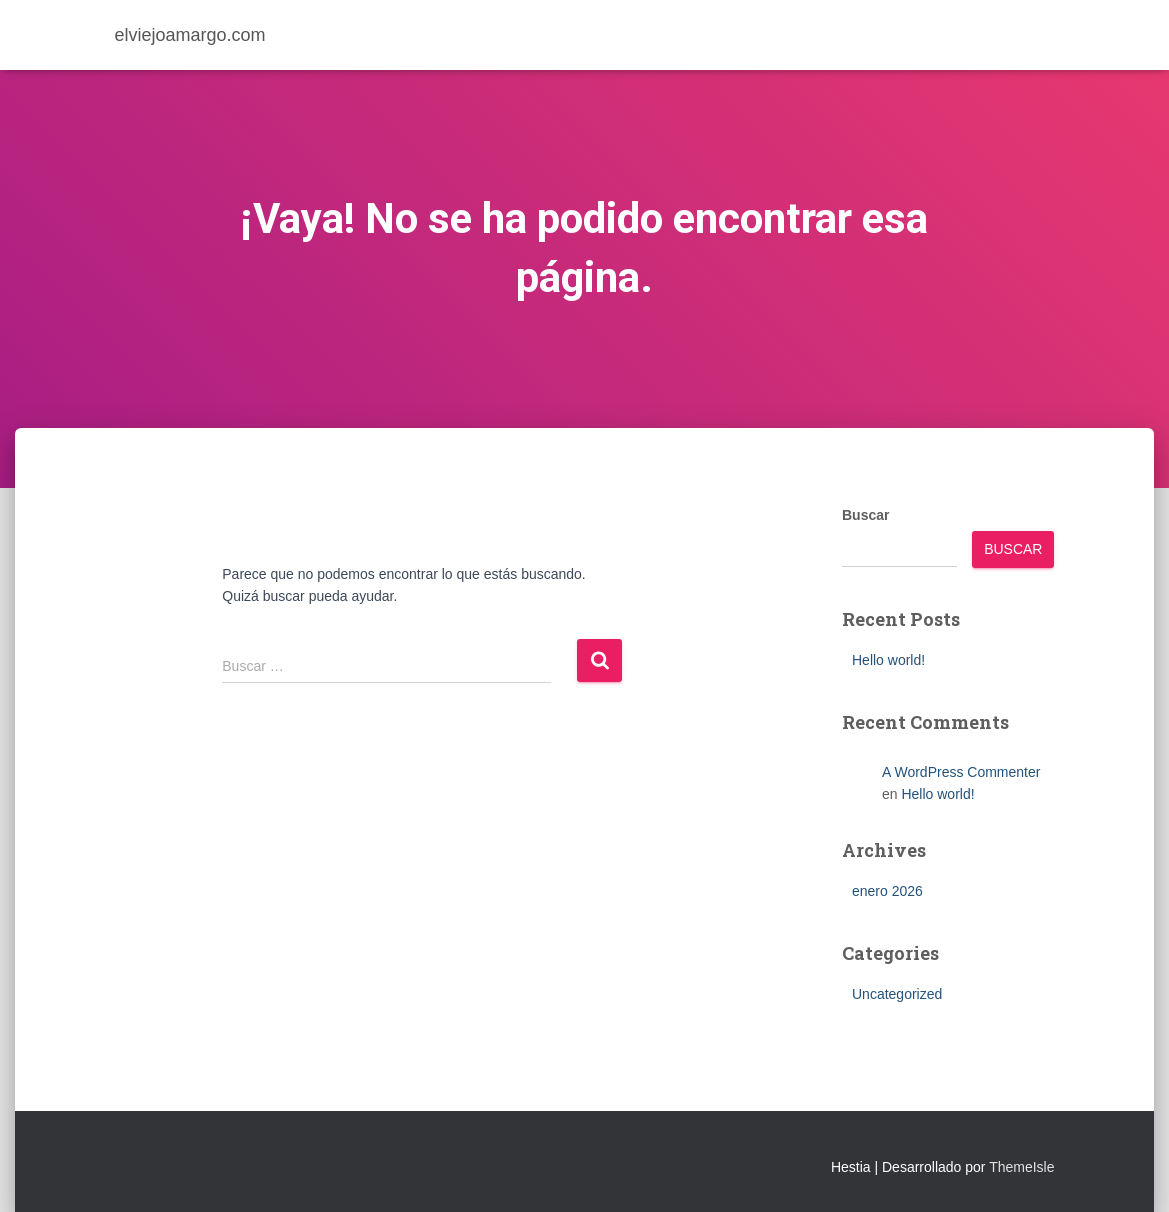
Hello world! (888, 660)
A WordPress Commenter (961, 772)
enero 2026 (887, 891)
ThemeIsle (1021, 1167)
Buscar (865, 515)
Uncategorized (897, 994)
